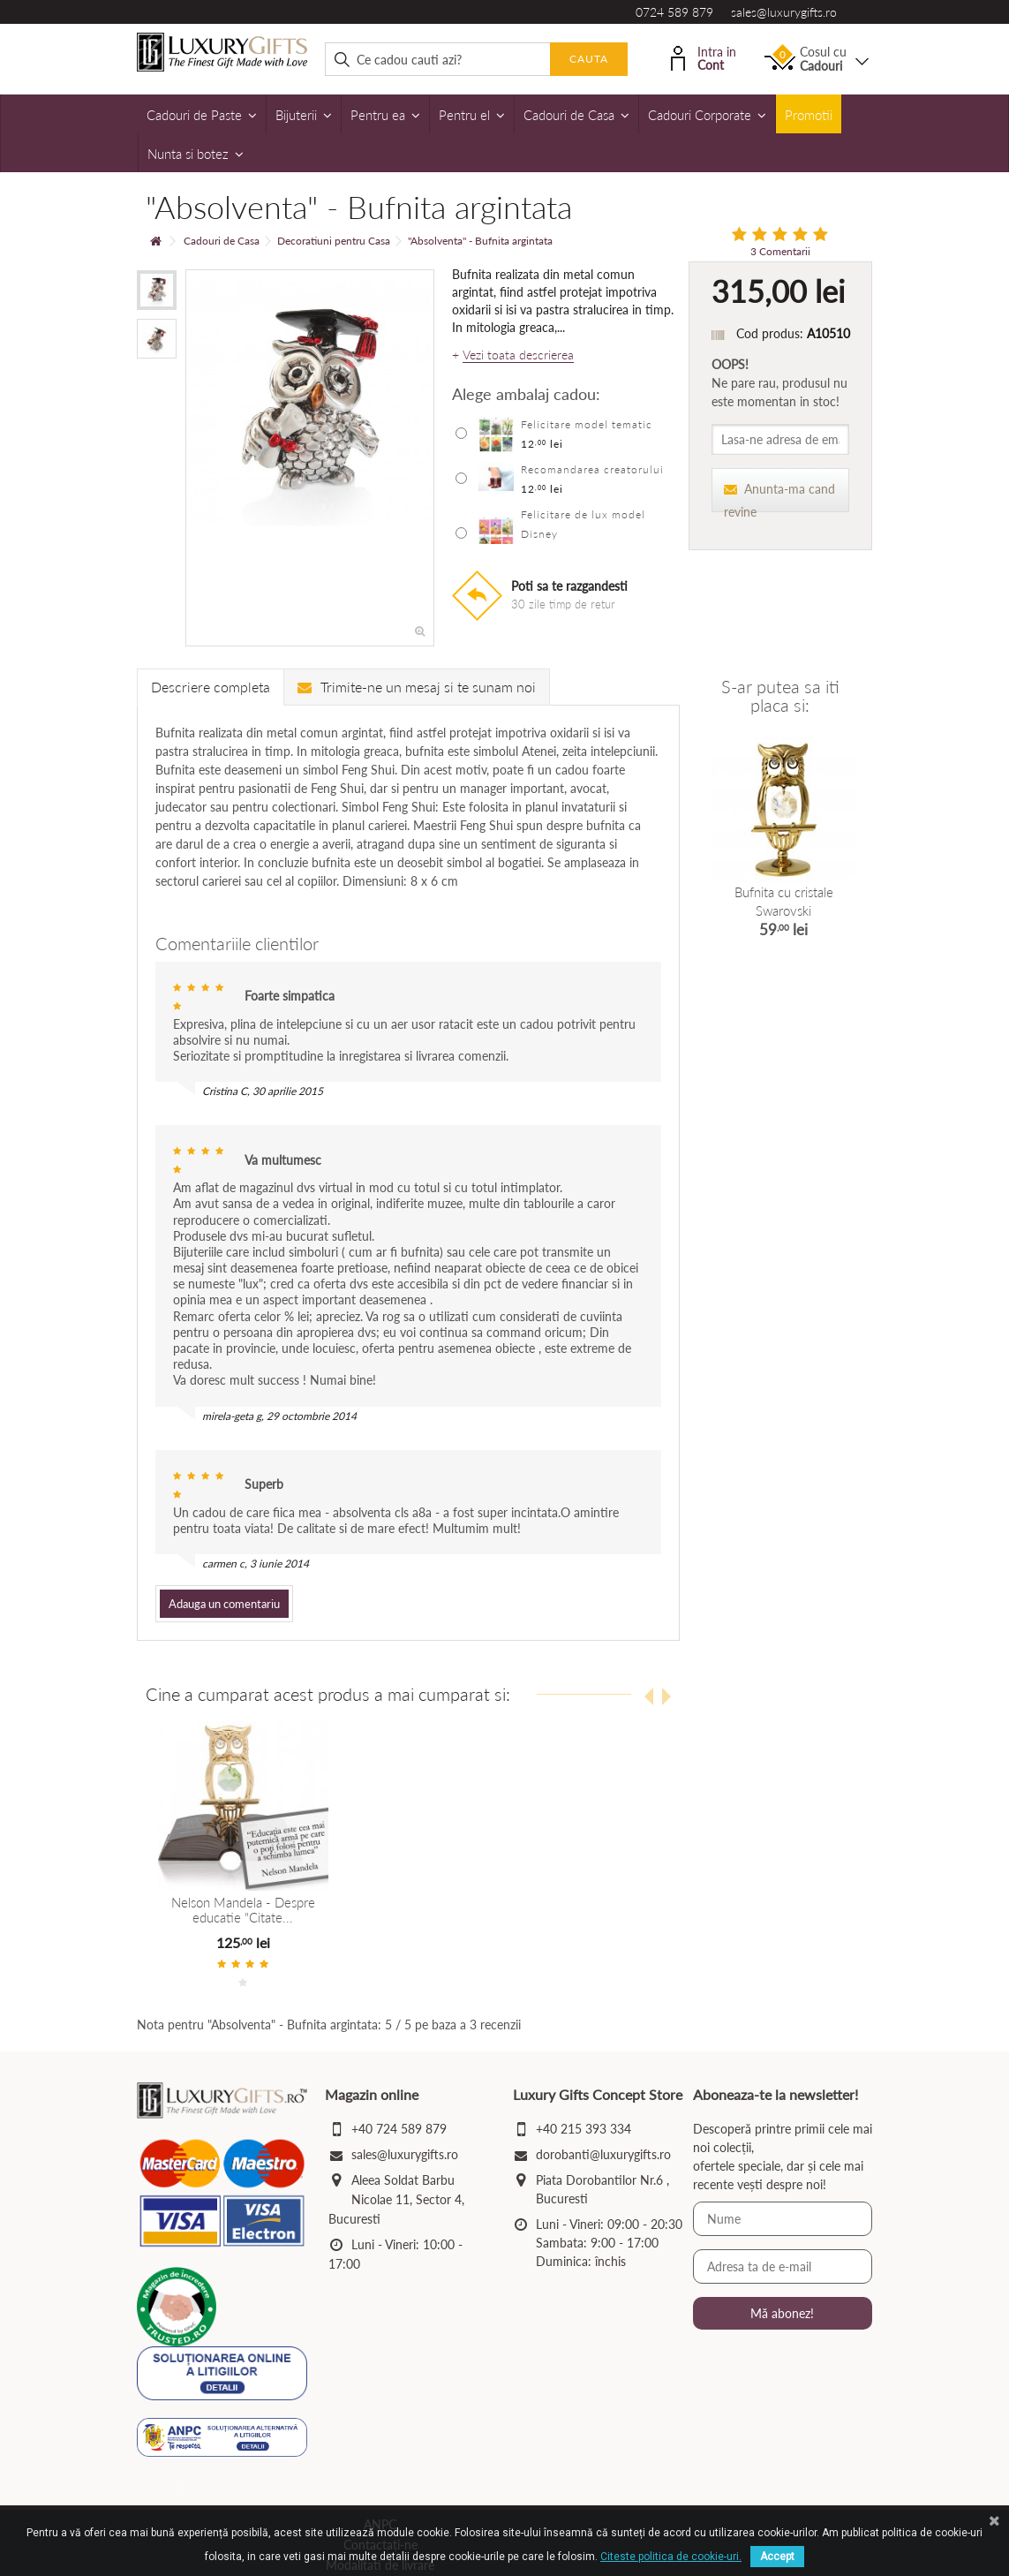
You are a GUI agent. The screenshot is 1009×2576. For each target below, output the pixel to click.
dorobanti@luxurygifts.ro (603, 2154)
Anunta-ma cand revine (779, 496)
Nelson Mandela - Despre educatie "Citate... (243, 1909)
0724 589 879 (674, 11)
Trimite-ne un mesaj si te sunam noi (416, 686)
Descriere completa (210, 686)
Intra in (703, 57)
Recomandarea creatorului (592, 469)
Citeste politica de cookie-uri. (671, 2556)
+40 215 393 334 (583, 2128)
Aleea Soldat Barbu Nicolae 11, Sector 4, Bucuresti (396, 2199)
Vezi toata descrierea (518, 355)
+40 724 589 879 (399, 2128)
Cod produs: (769, 333)
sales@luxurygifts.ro (784, 11)
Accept (777, 2556)
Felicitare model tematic (586, 424)
